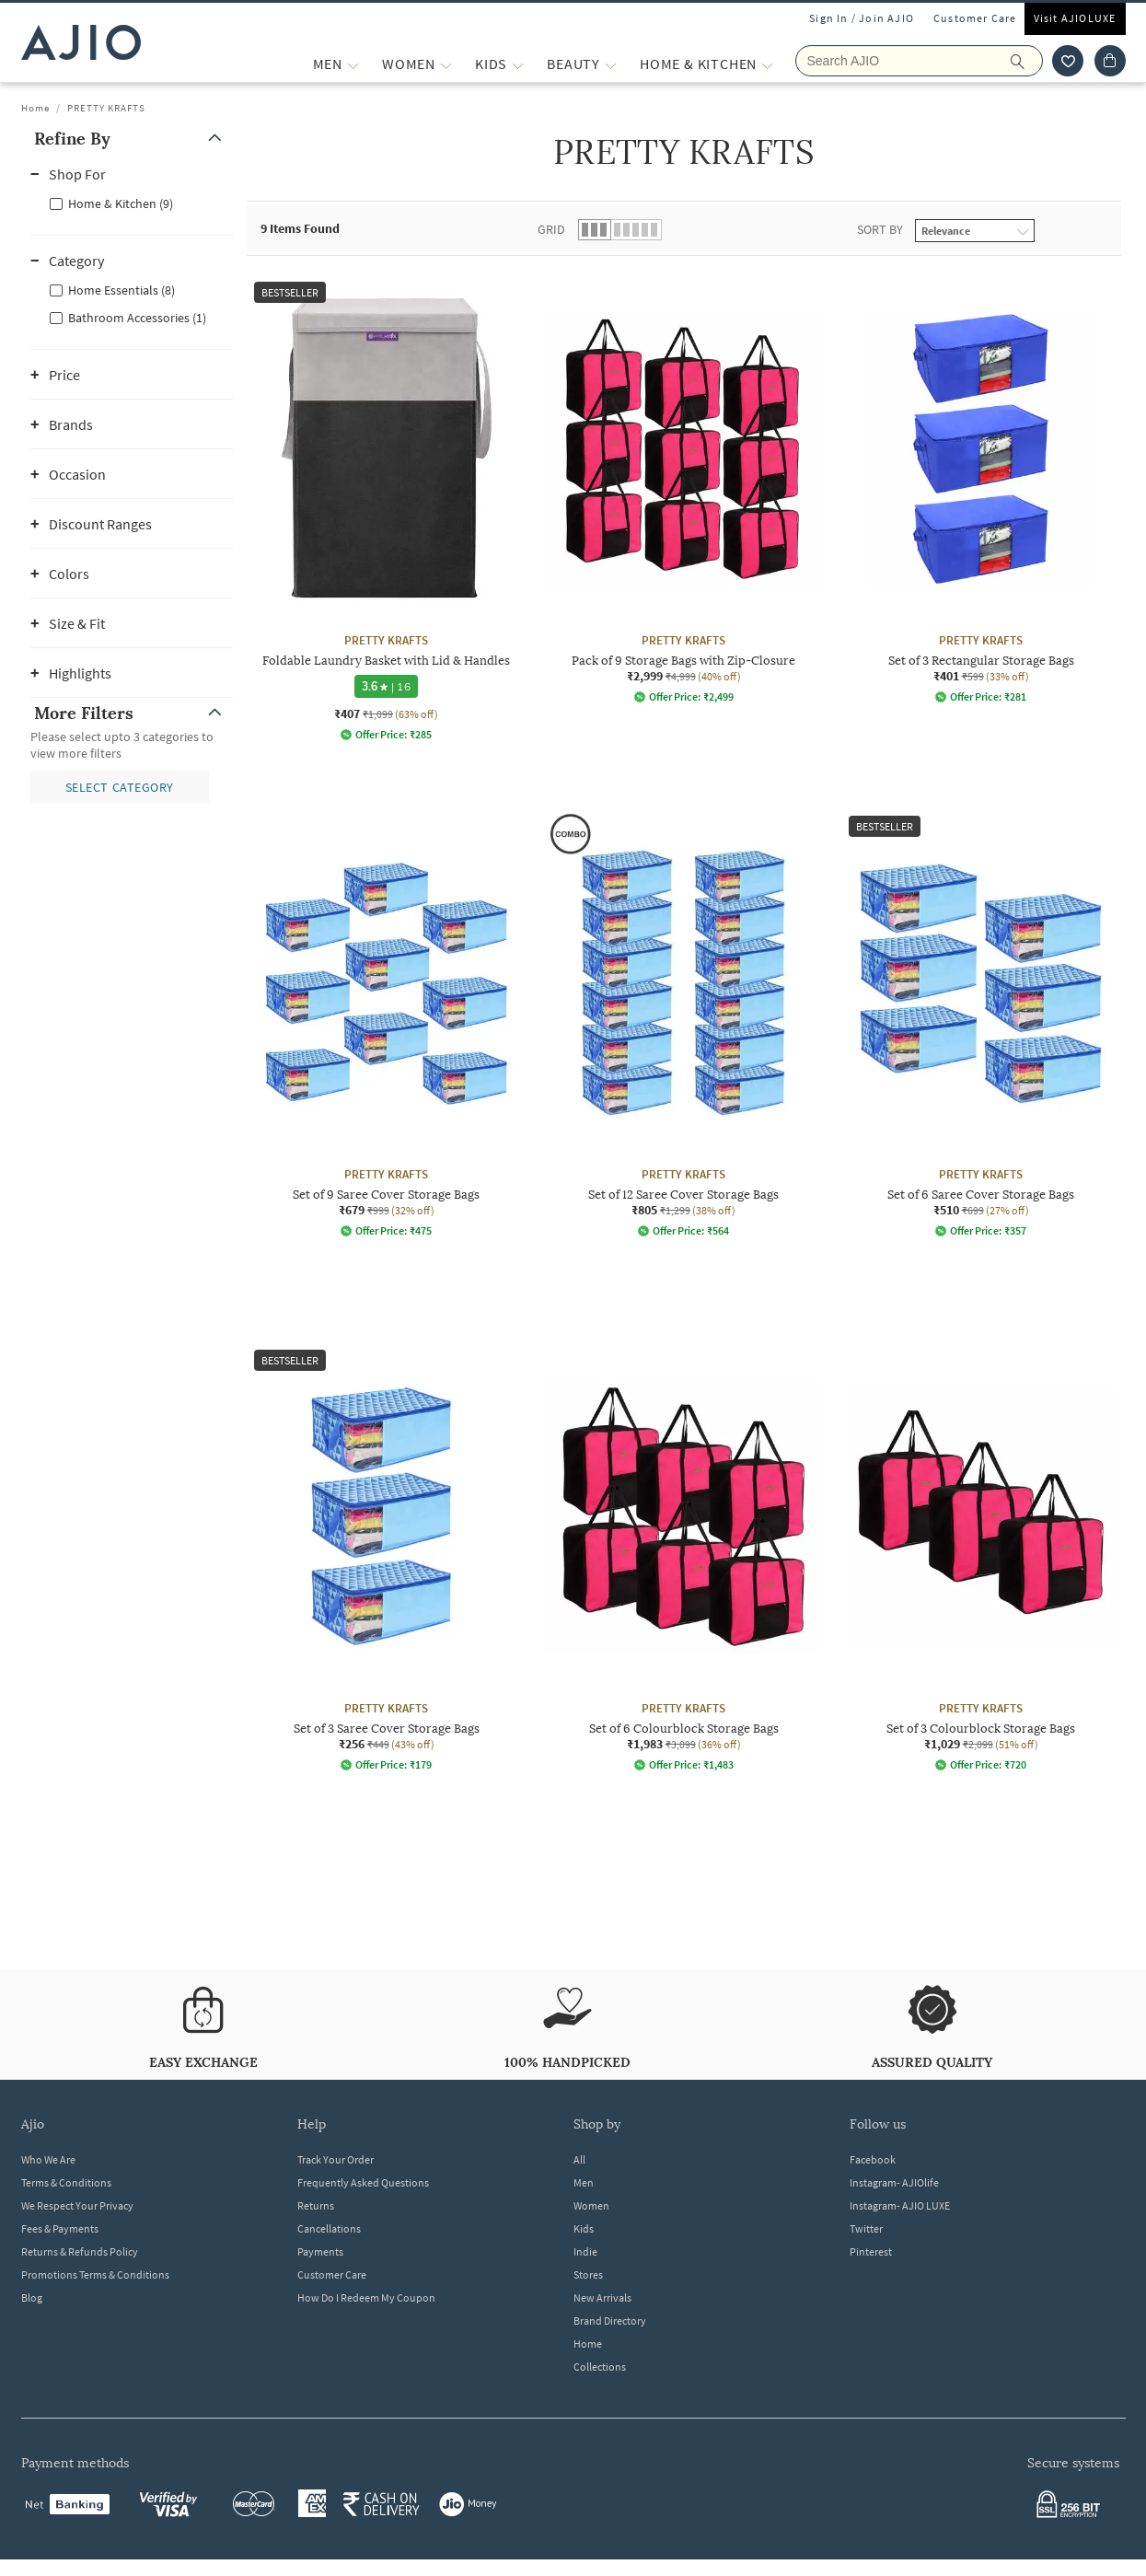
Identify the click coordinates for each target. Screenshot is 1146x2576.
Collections (599, 2366)
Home (35, 107)
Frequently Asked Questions (363, 2182)
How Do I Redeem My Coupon (366, 2297)
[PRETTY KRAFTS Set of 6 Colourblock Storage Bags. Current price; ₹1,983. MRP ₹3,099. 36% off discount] (683, 1556)
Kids (583, 2228)
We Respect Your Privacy (77, 2205)
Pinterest (871, 2251)
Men (583, 2182)
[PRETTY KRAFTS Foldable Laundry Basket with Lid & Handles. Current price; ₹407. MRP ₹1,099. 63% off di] (386, 507)
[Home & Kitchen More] (767, 64)
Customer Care (975, 18)
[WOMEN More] (446, 64)
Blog (31, 2297)
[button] (131, 138)
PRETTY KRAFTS (106, 107)
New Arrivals (602, 2297)
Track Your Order (335, 2159)
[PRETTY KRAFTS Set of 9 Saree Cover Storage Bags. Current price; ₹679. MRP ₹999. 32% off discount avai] (386, 1022)
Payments (320, 2251)
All (579, 2159)
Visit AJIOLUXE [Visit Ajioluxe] (1075, 18)
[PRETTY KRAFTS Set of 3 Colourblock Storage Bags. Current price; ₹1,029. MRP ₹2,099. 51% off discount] (980, 1556)
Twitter (866, 2228)
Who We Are (48, 2159)
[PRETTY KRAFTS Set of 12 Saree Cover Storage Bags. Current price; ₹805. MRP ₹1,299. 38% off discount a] (683, 1022)
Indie (585, 2251)
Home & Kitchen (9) (120, 203)
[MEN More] (353, 64)
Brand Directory (609, 2320)
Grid (551, 229)
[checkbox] (131, 202)
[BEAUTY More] (610, 64)
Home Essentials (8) (121, 290)
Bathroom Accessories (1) (137, 317)
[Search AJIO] (919, 60)
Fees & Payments (59, 2228)
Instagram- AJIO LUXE (900, 2205)
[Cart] (1110, 60)
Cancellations (329, 2228)
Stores (588, 2274)
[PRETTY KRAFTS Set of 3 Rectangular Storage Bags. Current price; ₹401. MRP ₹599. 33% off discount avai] (980, 488)
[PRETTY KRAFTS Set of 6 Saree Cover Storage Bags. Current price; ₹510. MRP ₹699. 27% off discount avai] (980, 1022)
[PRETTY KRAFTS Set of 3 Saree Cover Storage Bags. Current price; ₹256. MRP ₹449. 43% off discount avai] (386, 1556)
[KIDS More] (517, 64)
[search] (1027, 60)
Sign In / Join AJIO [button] (861, 18)
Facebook (873, 2159)
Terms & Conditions (66, 2182)
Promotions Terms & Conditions (95, 2274)
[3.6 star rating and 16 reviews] (386, 686)
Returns (315, 2205)
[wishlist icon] (1067, 60)
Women (591, 2205)
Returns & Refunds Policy (79, 2251)
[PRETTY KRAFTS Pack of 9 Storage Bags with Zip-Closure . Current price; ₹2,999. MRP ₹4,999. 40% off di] (683, 488)
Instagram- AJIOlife (894, 2182)
